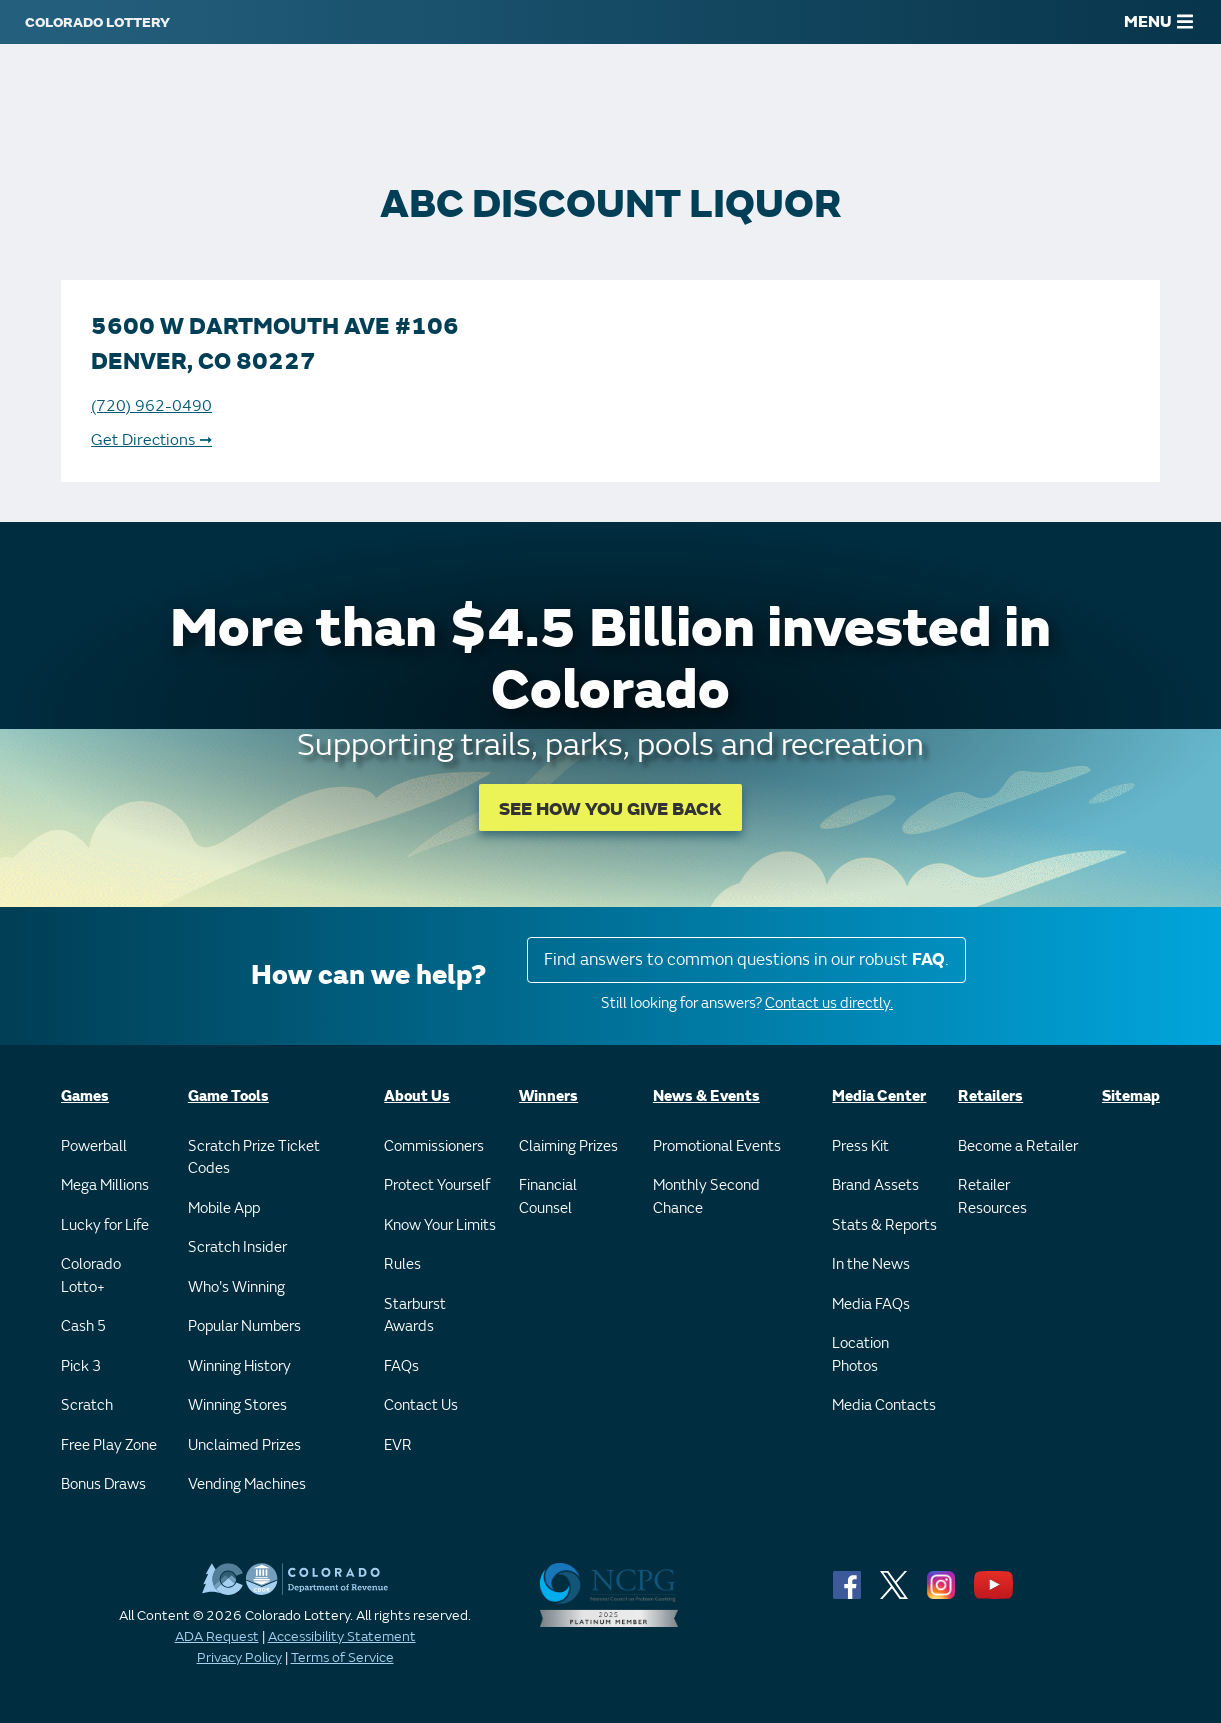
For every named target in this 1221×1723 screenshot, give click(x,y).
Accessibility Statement (342, 1636)
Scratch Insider (237, 1247)
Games (85, 1096)
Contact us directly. (829, 1003)
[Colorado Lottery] (97, 22)
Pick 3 (81, 1366)
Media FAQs (871, 1304)
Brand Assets (875, 1185)
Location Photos (860, 1355)
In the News (871, 1264)
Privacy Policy (239, 1657)
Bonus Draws (103, 1484)
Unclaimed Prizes (244, 1445)
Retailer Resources (992, 1197)
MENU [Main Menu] (1158, 22)
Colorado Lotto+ (91, 1276)
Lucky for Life (105, 1225)
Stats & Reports (884, 1225)
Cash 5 (83, 1326)
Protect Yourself (437, 1185)
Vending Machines (247, 1484)
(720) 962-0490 (151, 406)
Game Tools (228, 1096)
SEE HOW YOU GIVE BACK (610, 809)
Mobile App (224, 1208)
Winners (548, 1096)
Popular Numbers (244, 1326)
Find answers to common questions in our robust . (746, 959)
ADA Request (217, 1636)
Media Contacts (884, 1405)
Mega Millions (105, 1185)
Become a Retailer (1018, 1146)
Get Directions (151, 440)
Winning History (239, 1366)
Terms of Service (342, 1657)
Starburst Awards (415, 1316)
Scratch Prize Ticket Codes (254, 1158)
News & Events (706, 1096)
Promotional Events (717, 1146)
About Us (417, 1096)
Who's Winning (236, 1287)
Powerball (94, 1146)
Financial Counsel (548, 1197)
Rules (402, 1264)
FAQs (401, 1366)
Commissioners (434, 1146)
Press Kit (860, 1146)
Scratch (87, 1405)
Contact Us (421, 1405)
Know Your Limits (440, 1225)
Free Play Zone (109, 1445)
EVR (398, 1445)
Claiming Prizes (568, 1146)
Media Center (879, 1096)
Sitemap (1131, 1096)
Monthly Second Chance (706, 1197)
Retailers (990, 1096)
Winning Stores (237, 1405)
